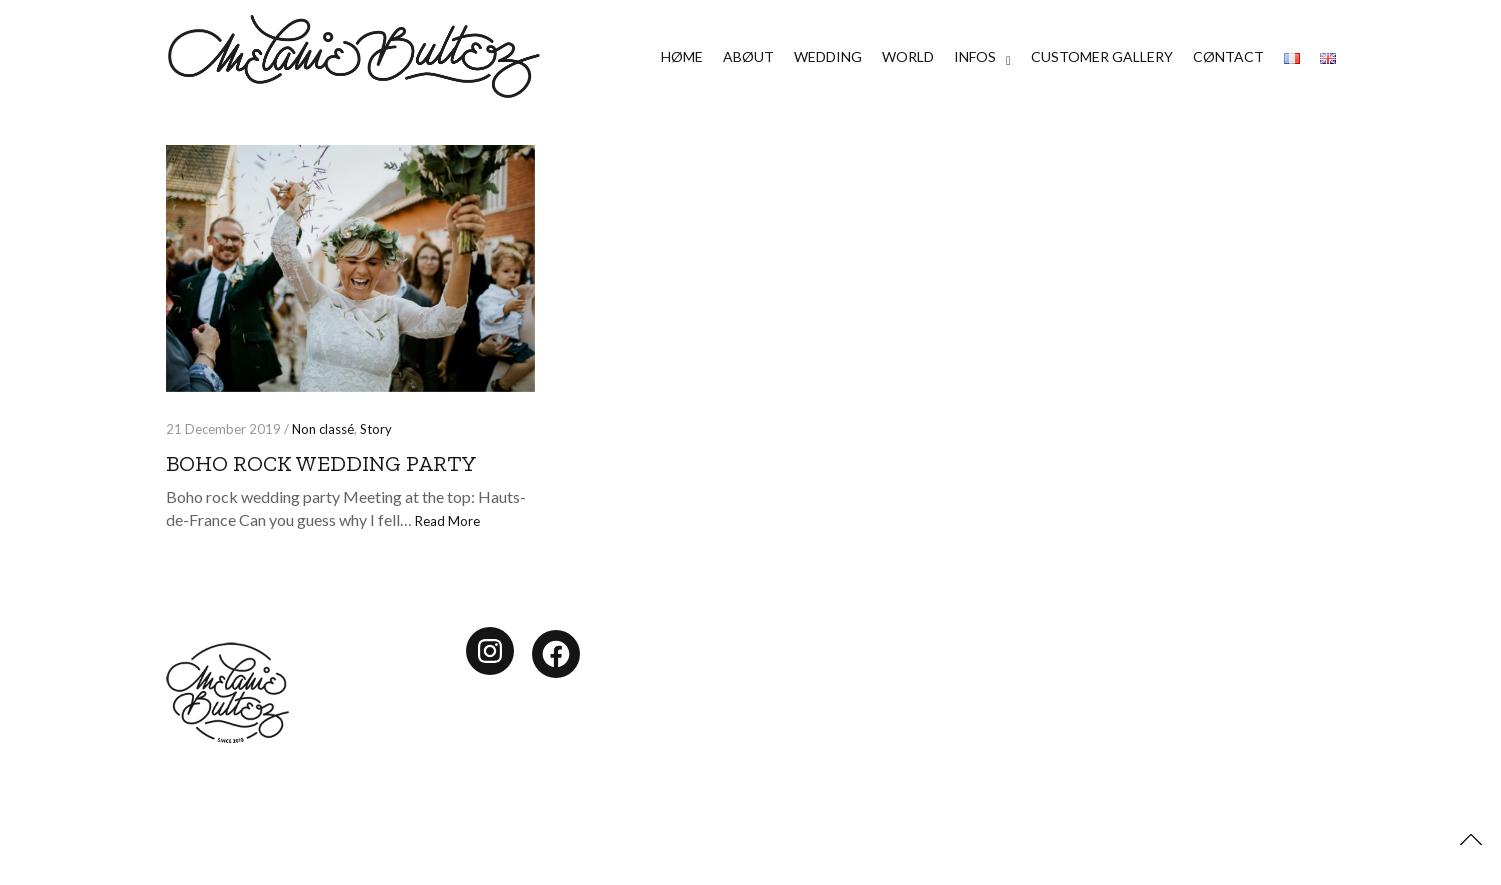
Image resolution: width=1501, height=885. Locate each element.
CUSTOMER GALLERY (1102, 56)
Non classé (323, 429)
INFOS (975, 56)
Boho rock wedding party (321, 463)
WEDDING (828, 56)
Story (376, 429)
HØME (682, 56)
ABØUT (748, 56)
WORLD (908, 56)
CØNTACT (1228, 56)
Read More (447, 521)
